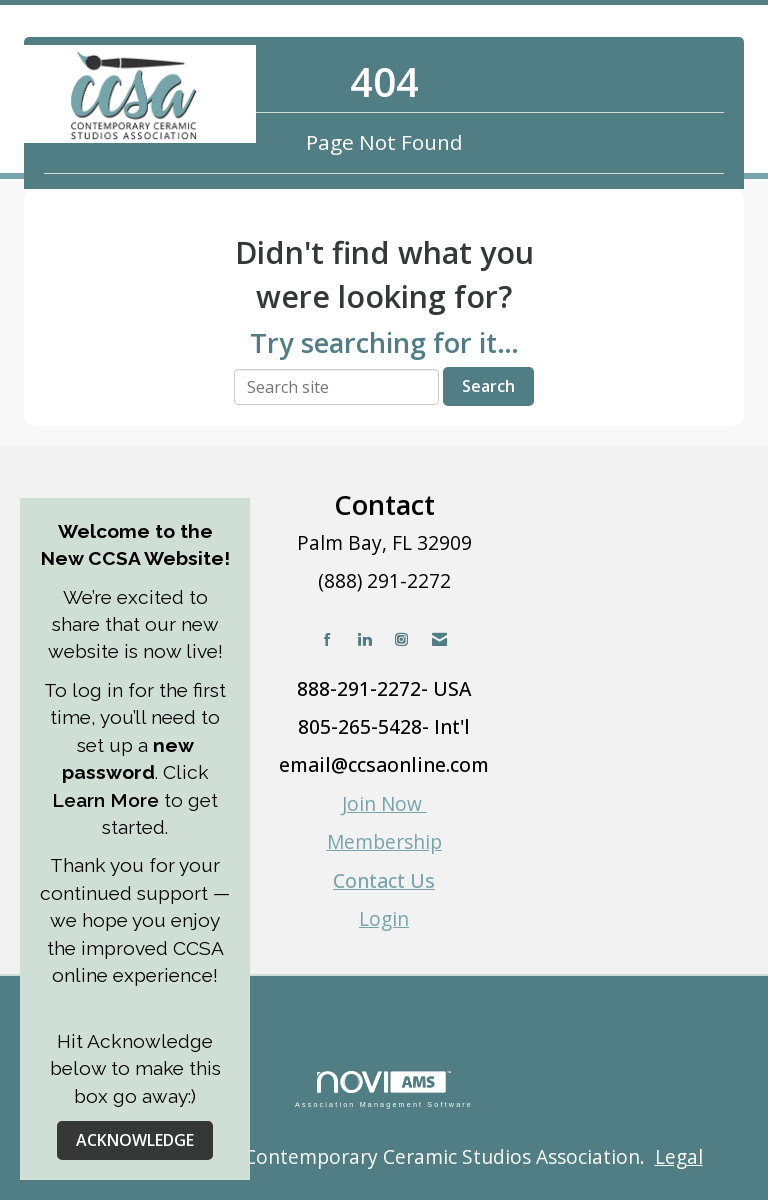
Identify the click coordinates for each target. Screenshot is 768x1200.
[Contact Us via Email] (439, 639)
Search (488, 386)
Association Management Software (384, 1089)
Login (384, 918)
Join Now (384, 803)
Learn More (108, 800)
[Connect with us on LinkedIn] (364, 639)
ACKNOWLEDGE (135, 1140)
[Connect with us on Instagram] (401, 639)
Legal (679, 1156)
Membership (384, 841)
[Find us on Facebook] (327, 639)
